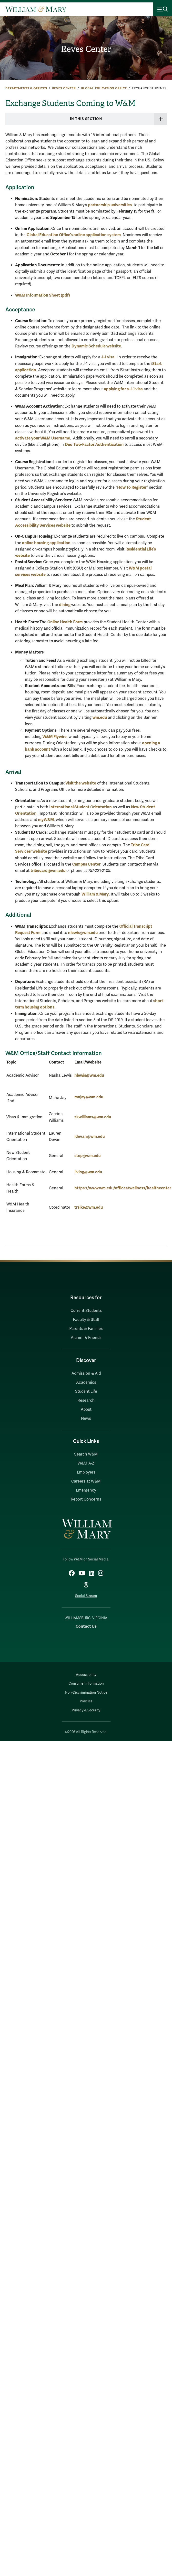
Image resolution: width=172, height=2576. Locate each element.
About (86, 1409)
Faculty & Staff (86, 1319)
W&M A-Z (86, 1463)
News (86, 1418)
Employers (86, 1472)
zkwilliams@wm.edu (92, 1117)
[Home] (35, 9)
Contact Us (86, 1626)
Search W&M (86, 1454)
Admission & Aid (86, 1373)
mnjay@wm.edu (88, 1097)
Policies (86, 1701)
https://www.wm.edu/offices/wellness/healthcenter (122, 1188)
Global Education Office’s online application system (74, 234)
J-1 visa (107, 357)
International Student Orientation (80, 807)
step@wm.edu (87, 1155)
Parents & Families (86, 1328)
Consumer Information (86, 1683)
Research (86, 1400)
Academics (86, 1382)
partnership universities (110, 204)
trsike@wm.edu (88, 1207)
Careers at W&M (86, 1481)
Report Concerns (86, 1499)
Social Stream (86, 1596)
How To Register (132, 487)
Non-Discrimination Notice (86, 1692)
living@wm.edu (88, 1172)
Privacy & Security (86, 1710)
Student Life (86, 1391)
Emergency (86, 1490)
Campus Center (86, 864)
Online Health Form (65, 622)
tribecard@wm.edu (47, 870)
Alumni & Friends (86, 1337)
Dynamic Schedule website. (96, 346)
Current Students (86, 1310)
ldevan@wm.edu (89, 1136)
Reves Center (86, 49)
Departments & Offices (26, 88)
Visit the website (80, 783)
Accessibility (86, 1675)
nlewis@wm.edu (83, 932)
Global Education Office (104, 88)
